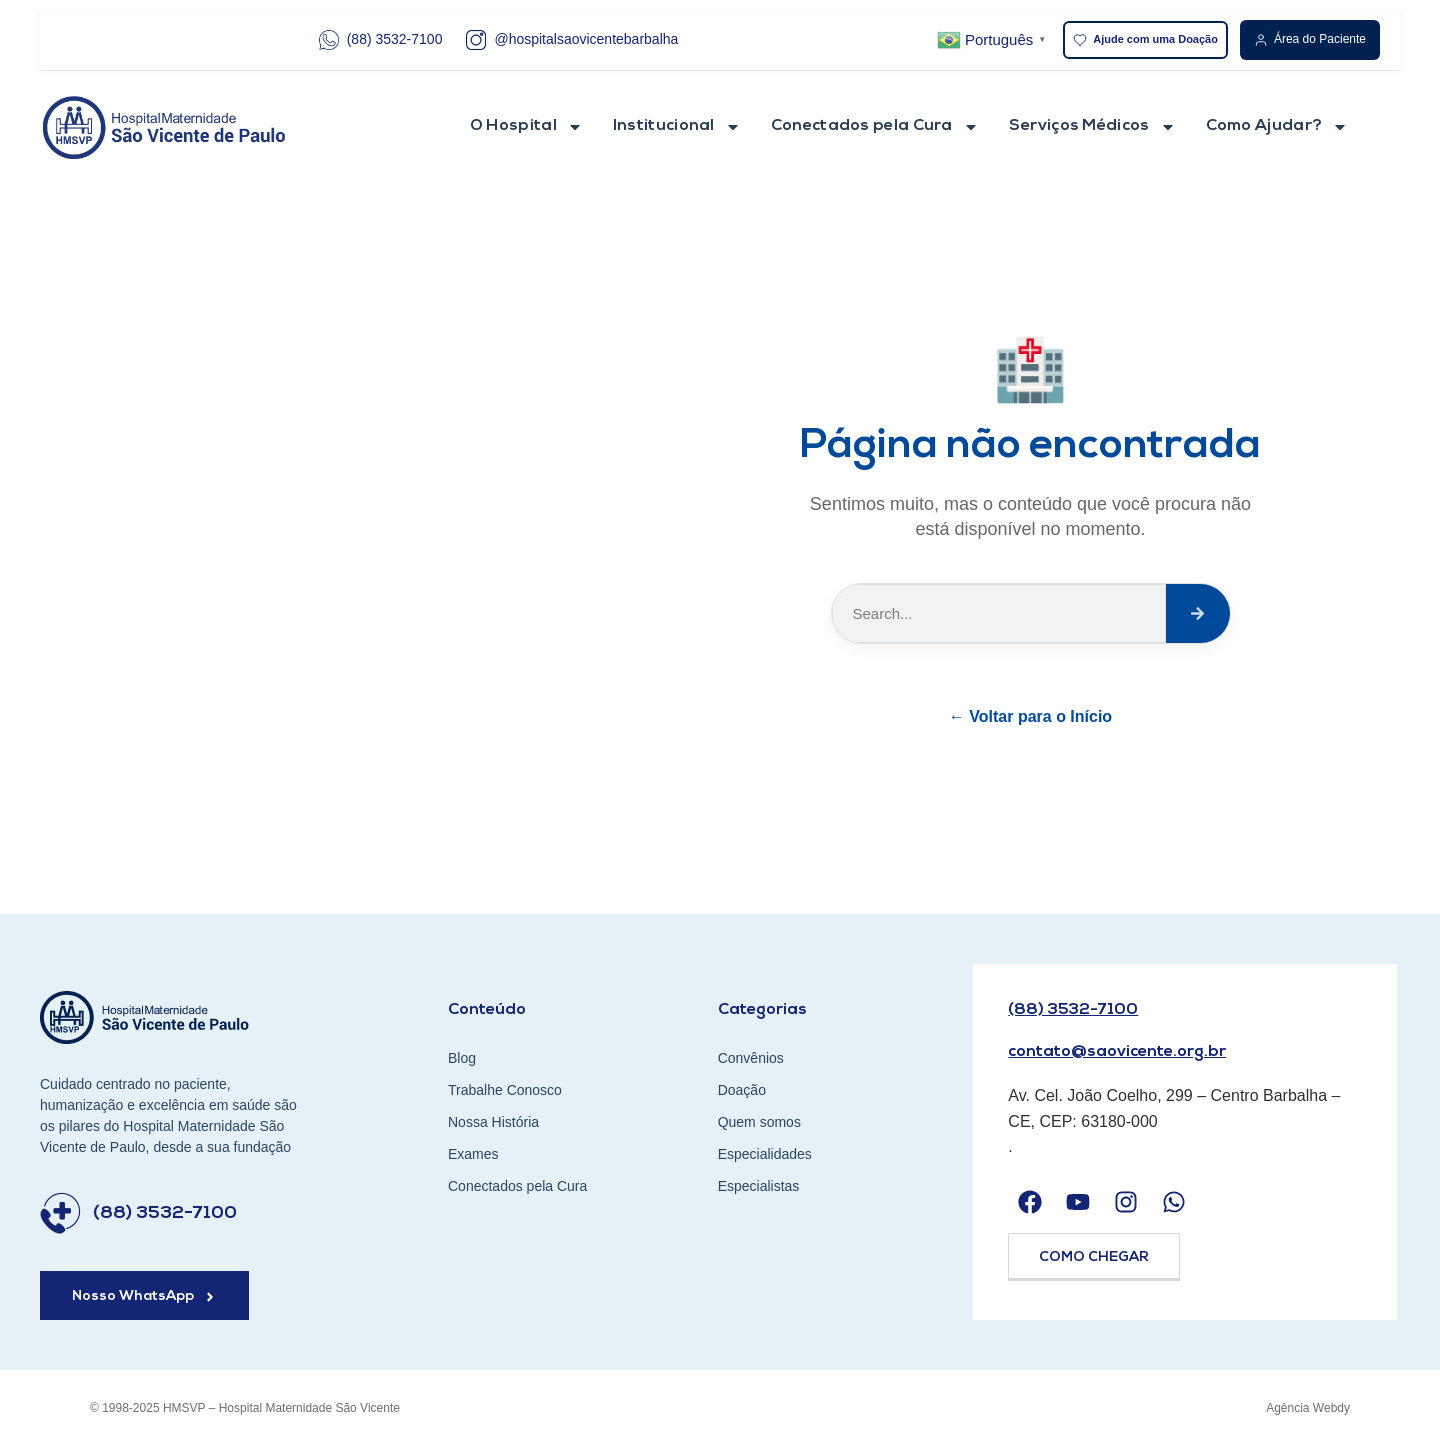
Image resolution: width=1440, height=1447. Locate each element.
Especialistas (759, 1186)
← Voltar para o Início (1030, 716)
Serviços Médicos (1092, 127)
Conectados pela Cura (875, 127)
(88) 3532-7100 (381, 40)
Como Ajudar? (1277, 127)
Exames (473, 1154)
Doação (742, 1090)
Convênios (751, 1058)
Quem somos (759, 1122)
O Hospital (526, 127)
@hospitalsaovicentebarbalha (572, 40)
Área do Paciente (1310, 39)
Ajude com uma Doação (1145, 40)
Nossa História (493, 1122)
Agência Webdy (1308, 1408)
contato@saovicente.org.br (1117, 1052)
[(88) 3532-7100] (60, 1213)
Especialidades (765, 1154)
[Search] (1197, 613)
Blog (462, 1058)
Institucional (677, 127)
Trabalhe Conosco (505, 1090)
